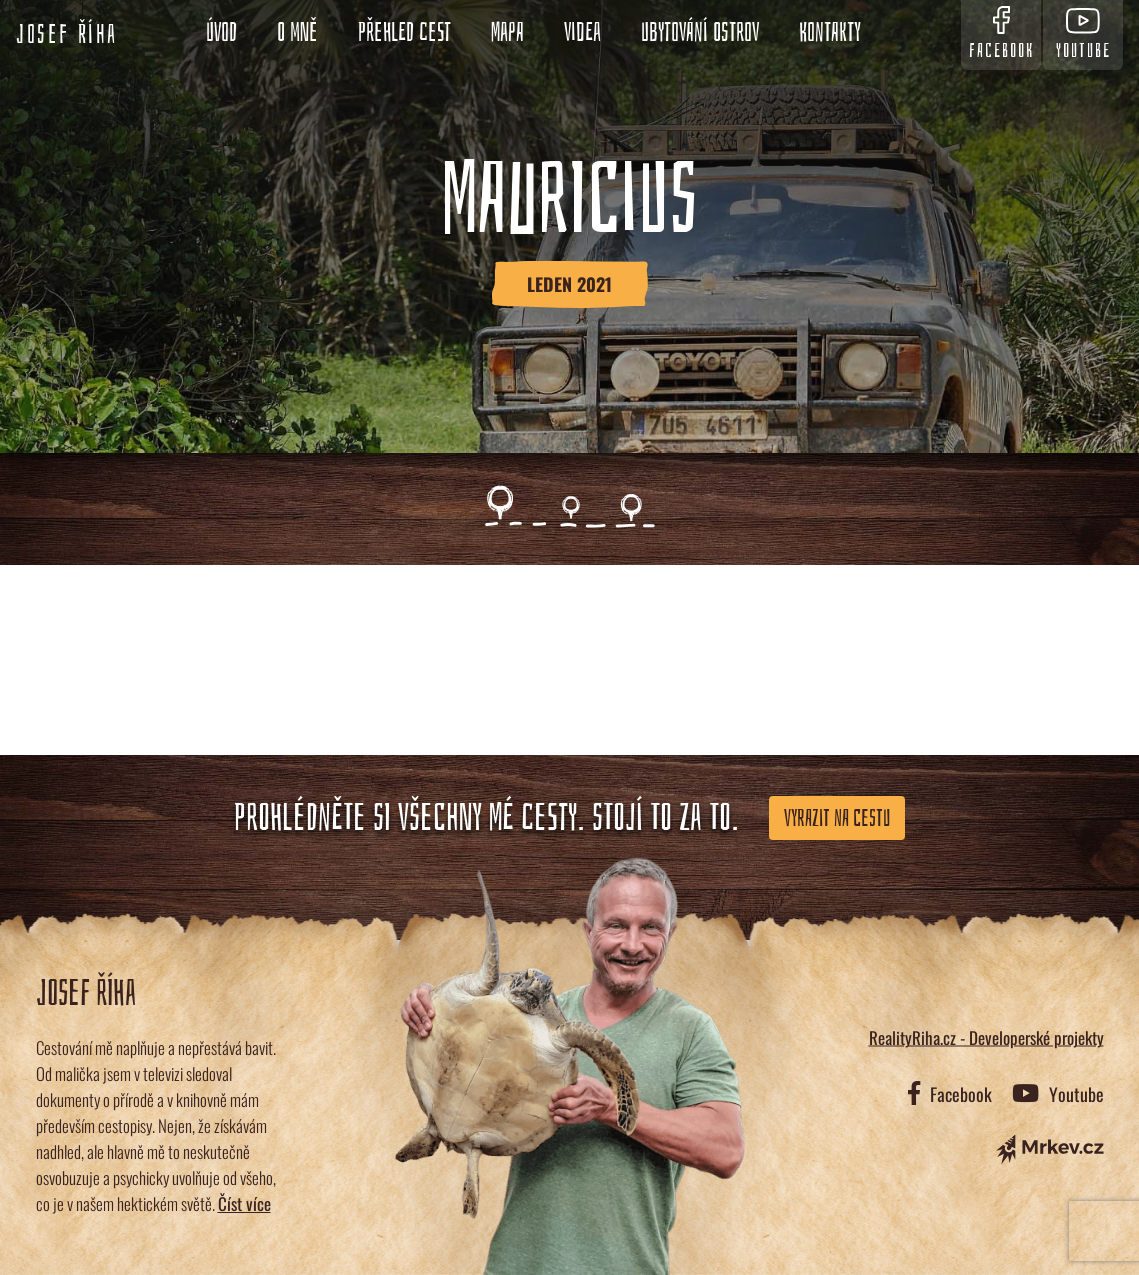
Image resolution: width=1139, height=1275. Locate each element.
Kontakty (830, 33)
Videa (582, 33)
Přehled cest (404, 33)
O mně (297, 33)
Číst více (244, 1203)
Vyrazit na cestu (837, 818)
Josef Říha (67, 35)
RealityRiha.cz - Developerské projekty (986, 1037)
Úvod (221, 33)
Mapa (507, 33)
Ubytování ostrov (700, 33)
